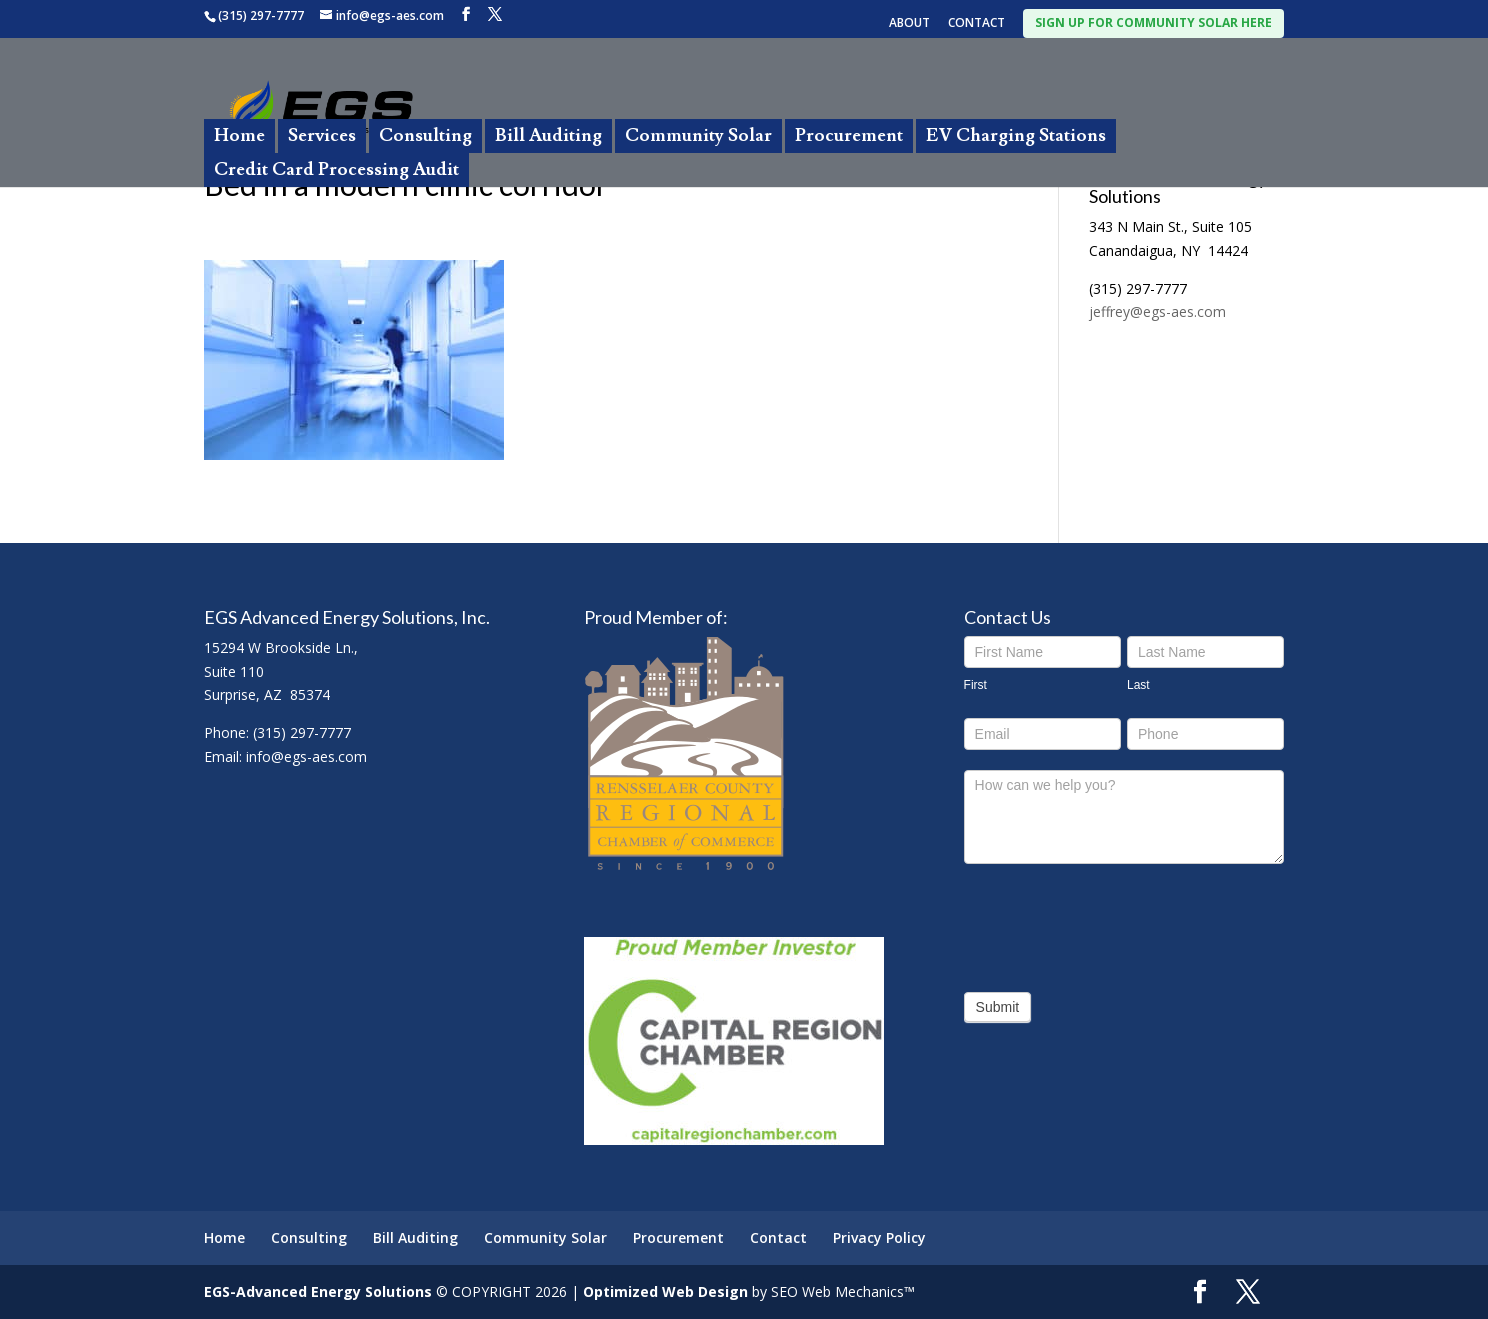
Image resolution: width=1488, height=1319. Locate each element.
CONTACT (976, 24)
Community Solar (698, 135)
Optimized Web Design (665, 1291)
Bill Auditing (548, 135)
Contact (778, 1237)
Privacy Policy (879, 1237)
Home (239, 135)
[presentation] (1116, 923)
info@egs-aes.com (306, 756)
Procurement (849, 135)
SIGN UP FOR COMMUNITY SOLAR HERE (1153, 22)
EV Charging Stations (1016, 135)
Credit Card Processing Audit (336, 169)
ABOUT (909, 24)
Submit (998, 1007)
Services (322, 135)
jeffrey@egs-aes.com (1157, 311)
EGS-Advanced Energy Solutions (318, 1291)
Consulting (425, 135)
